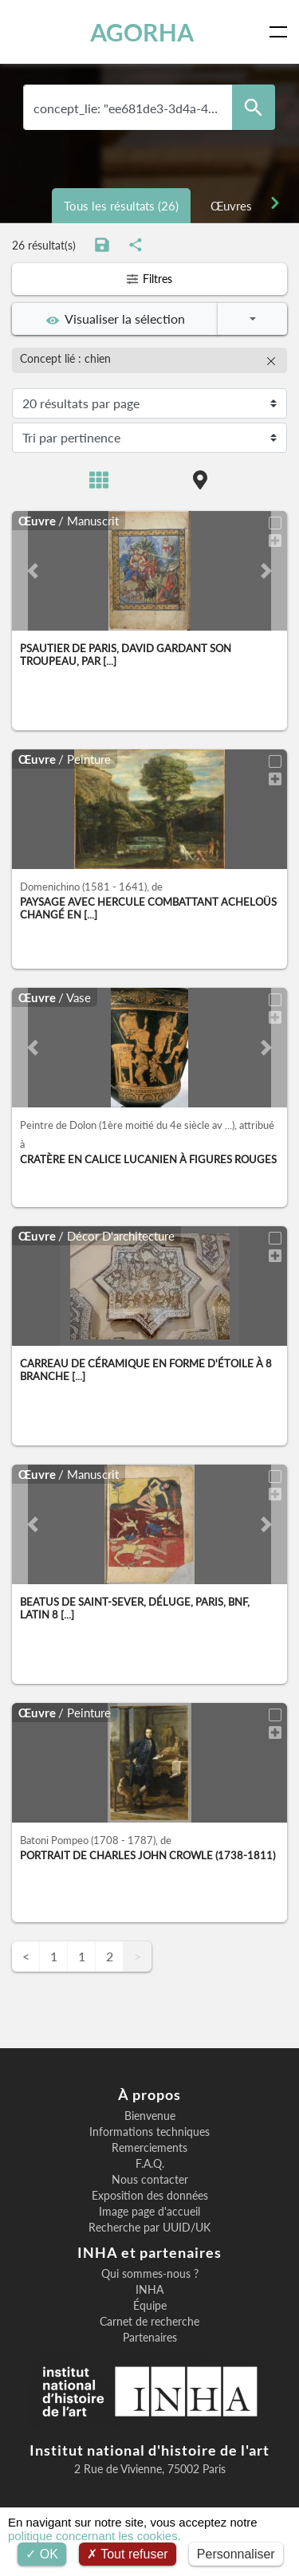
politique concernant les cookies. (94, 2536)
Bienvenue (149, 2116)
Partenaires (150, 2338)
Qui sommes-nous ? (150, 2274)
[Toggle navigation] (281, 32)
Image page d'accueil (149, 2212)
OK (42, 2554)
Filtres (149, 278)
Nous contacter (150, 2180)
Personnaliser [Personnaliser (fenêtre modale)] (236, 2554)
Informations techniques (149, 2132)
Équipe (150, 2306)
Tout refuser (127, 2554)
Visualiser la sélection (115, 319)
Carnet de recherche (149, 2322)
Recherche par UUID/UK (149, 2228)
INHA (149, 2290)
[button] (32, 571)
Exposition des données (150, 2196)
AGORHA (142, 32)
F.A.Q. (150, 2164)
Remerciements (149, 2148)
